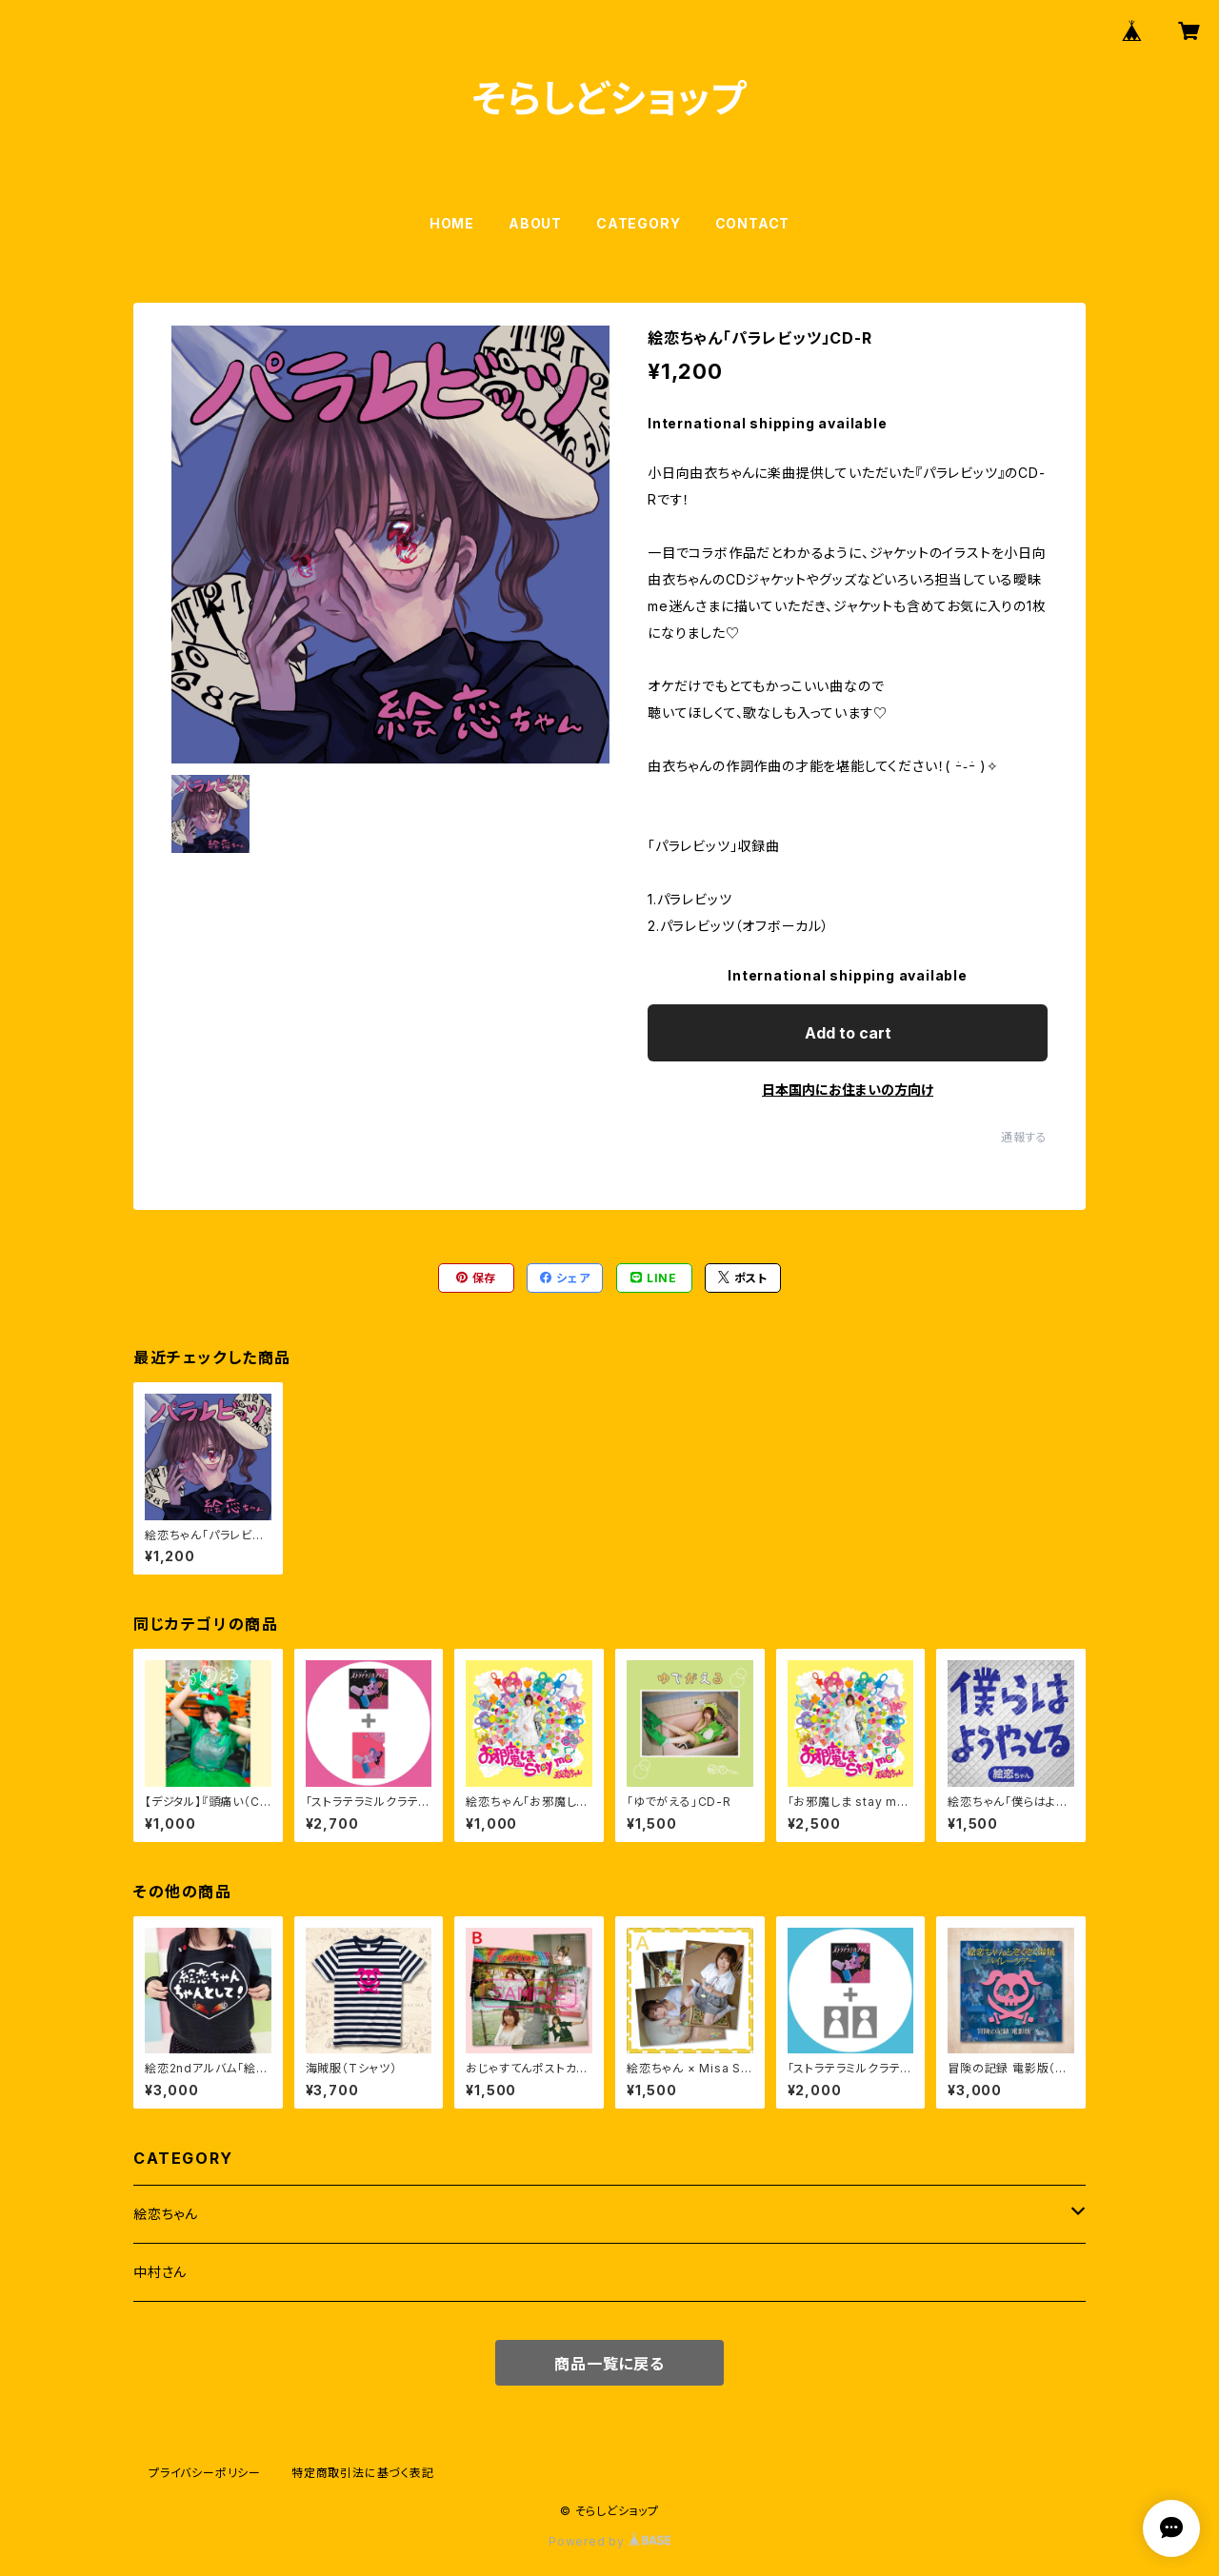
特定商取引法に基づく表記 (362, 2473)
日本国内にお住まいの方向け (847, 1089)
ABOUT (535, 223)
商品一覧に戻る (609, 2363)
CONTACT (752, 223)
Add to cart (848, 1032)
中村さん (160, 2272)
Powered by (609, 2541)
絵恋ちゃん (165, 2214)
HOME (452, 223)
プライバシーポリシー (205, 2473)
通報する (1024, 1137)
